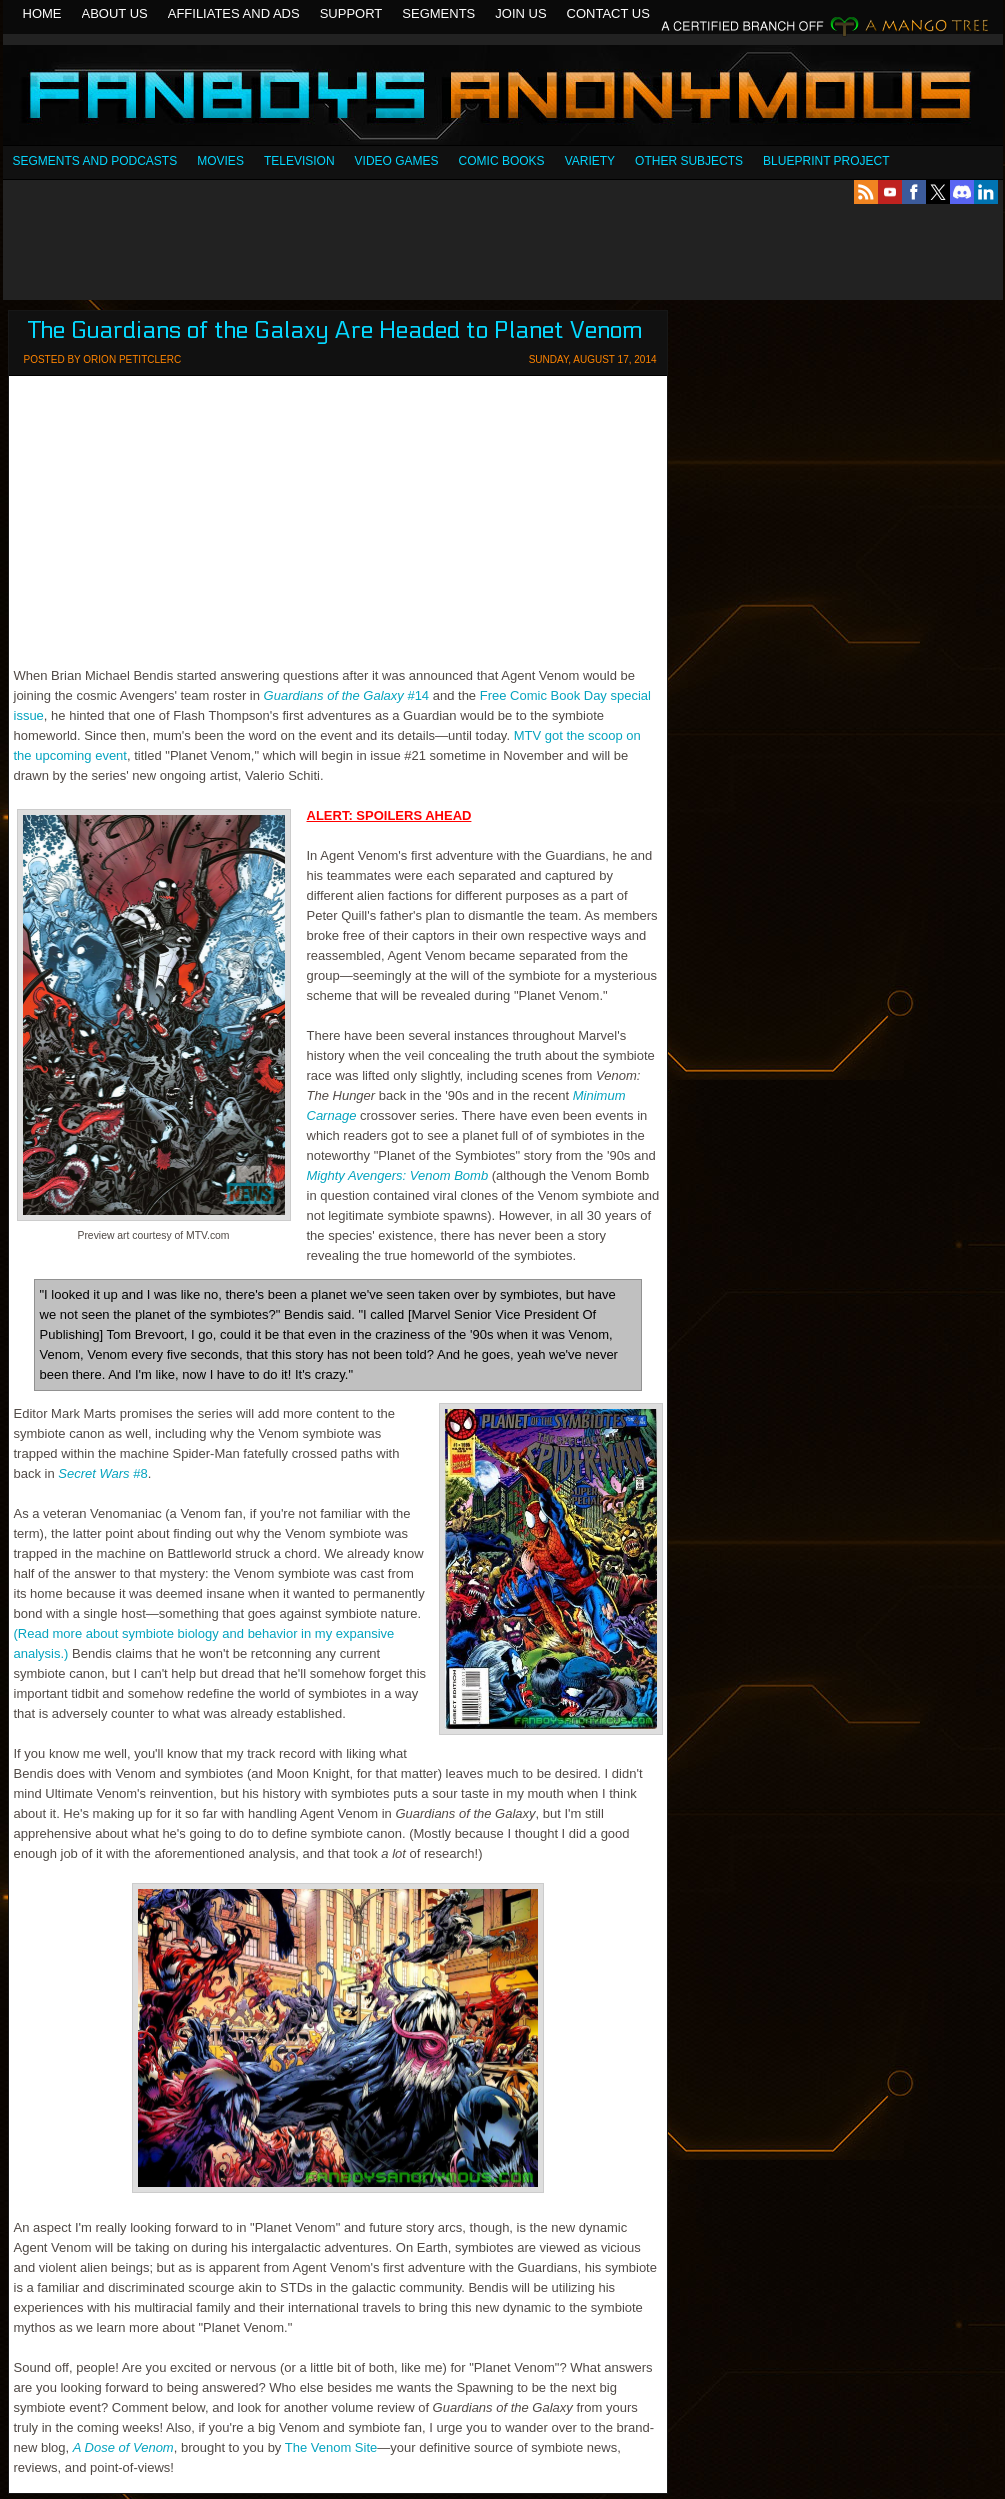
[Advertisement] (503, 252)
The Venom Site (331, 2447)
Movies (220, 161)
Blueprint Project (826, 161)
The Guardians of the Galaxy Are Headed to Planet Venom (335, 330)
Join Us (520, 13)
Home (42, 13)
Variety (590, 161)
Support (351, 13)
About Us (115, 13)
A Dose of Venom (123, 2447)
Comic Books (502, 161)
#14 (347, 695)
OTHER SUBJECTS (689, 161)
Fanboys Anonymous (503, 97)
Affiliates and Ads (234, 13)
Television (299, 161)
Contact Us (608, 13)
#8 (102, 1473)
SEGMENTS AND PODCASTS (95, 161)
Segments (438, 13)
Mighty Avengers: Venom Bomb (398, 1175)
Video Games (397, 161)
